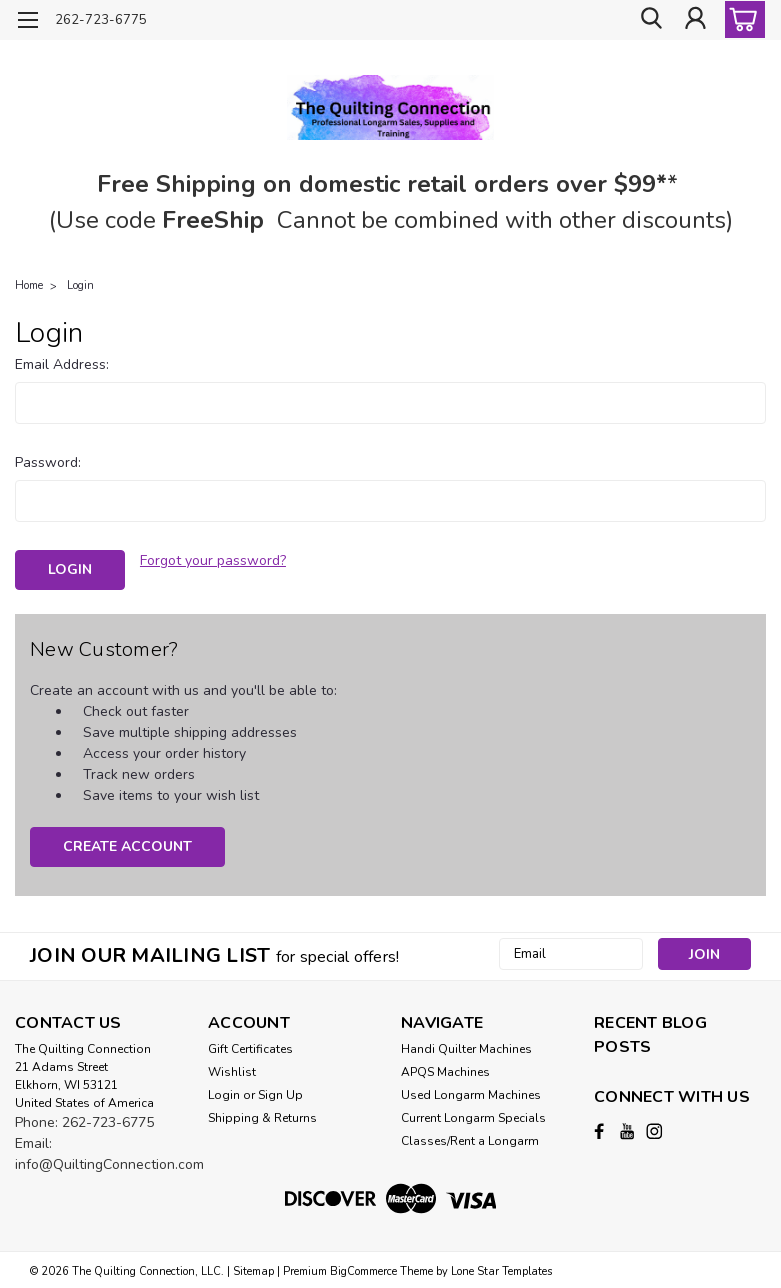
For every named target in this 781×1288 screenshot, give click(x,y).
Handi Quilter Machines (466, 1046)
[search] (650, 20)
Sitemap (253, 1268)
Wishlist (232, 1069)
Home (29, 285)
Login (80, 285)
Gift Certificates (250, 1046)
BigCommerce (363, 1268)
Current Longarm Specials (473, 1115)
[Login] (695, 20)
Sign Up (280, 1092)
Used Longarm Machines (471, 1092)
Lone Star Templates (501, 1268)
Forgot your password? (213, 560)
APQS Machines (445, 1069)
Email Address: (62, 364)
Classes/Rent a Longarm (470, 1138)
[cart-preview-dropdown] (740, 19)
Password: (48, 462)
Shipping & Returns (262, 1115)
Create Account (127, 843)
